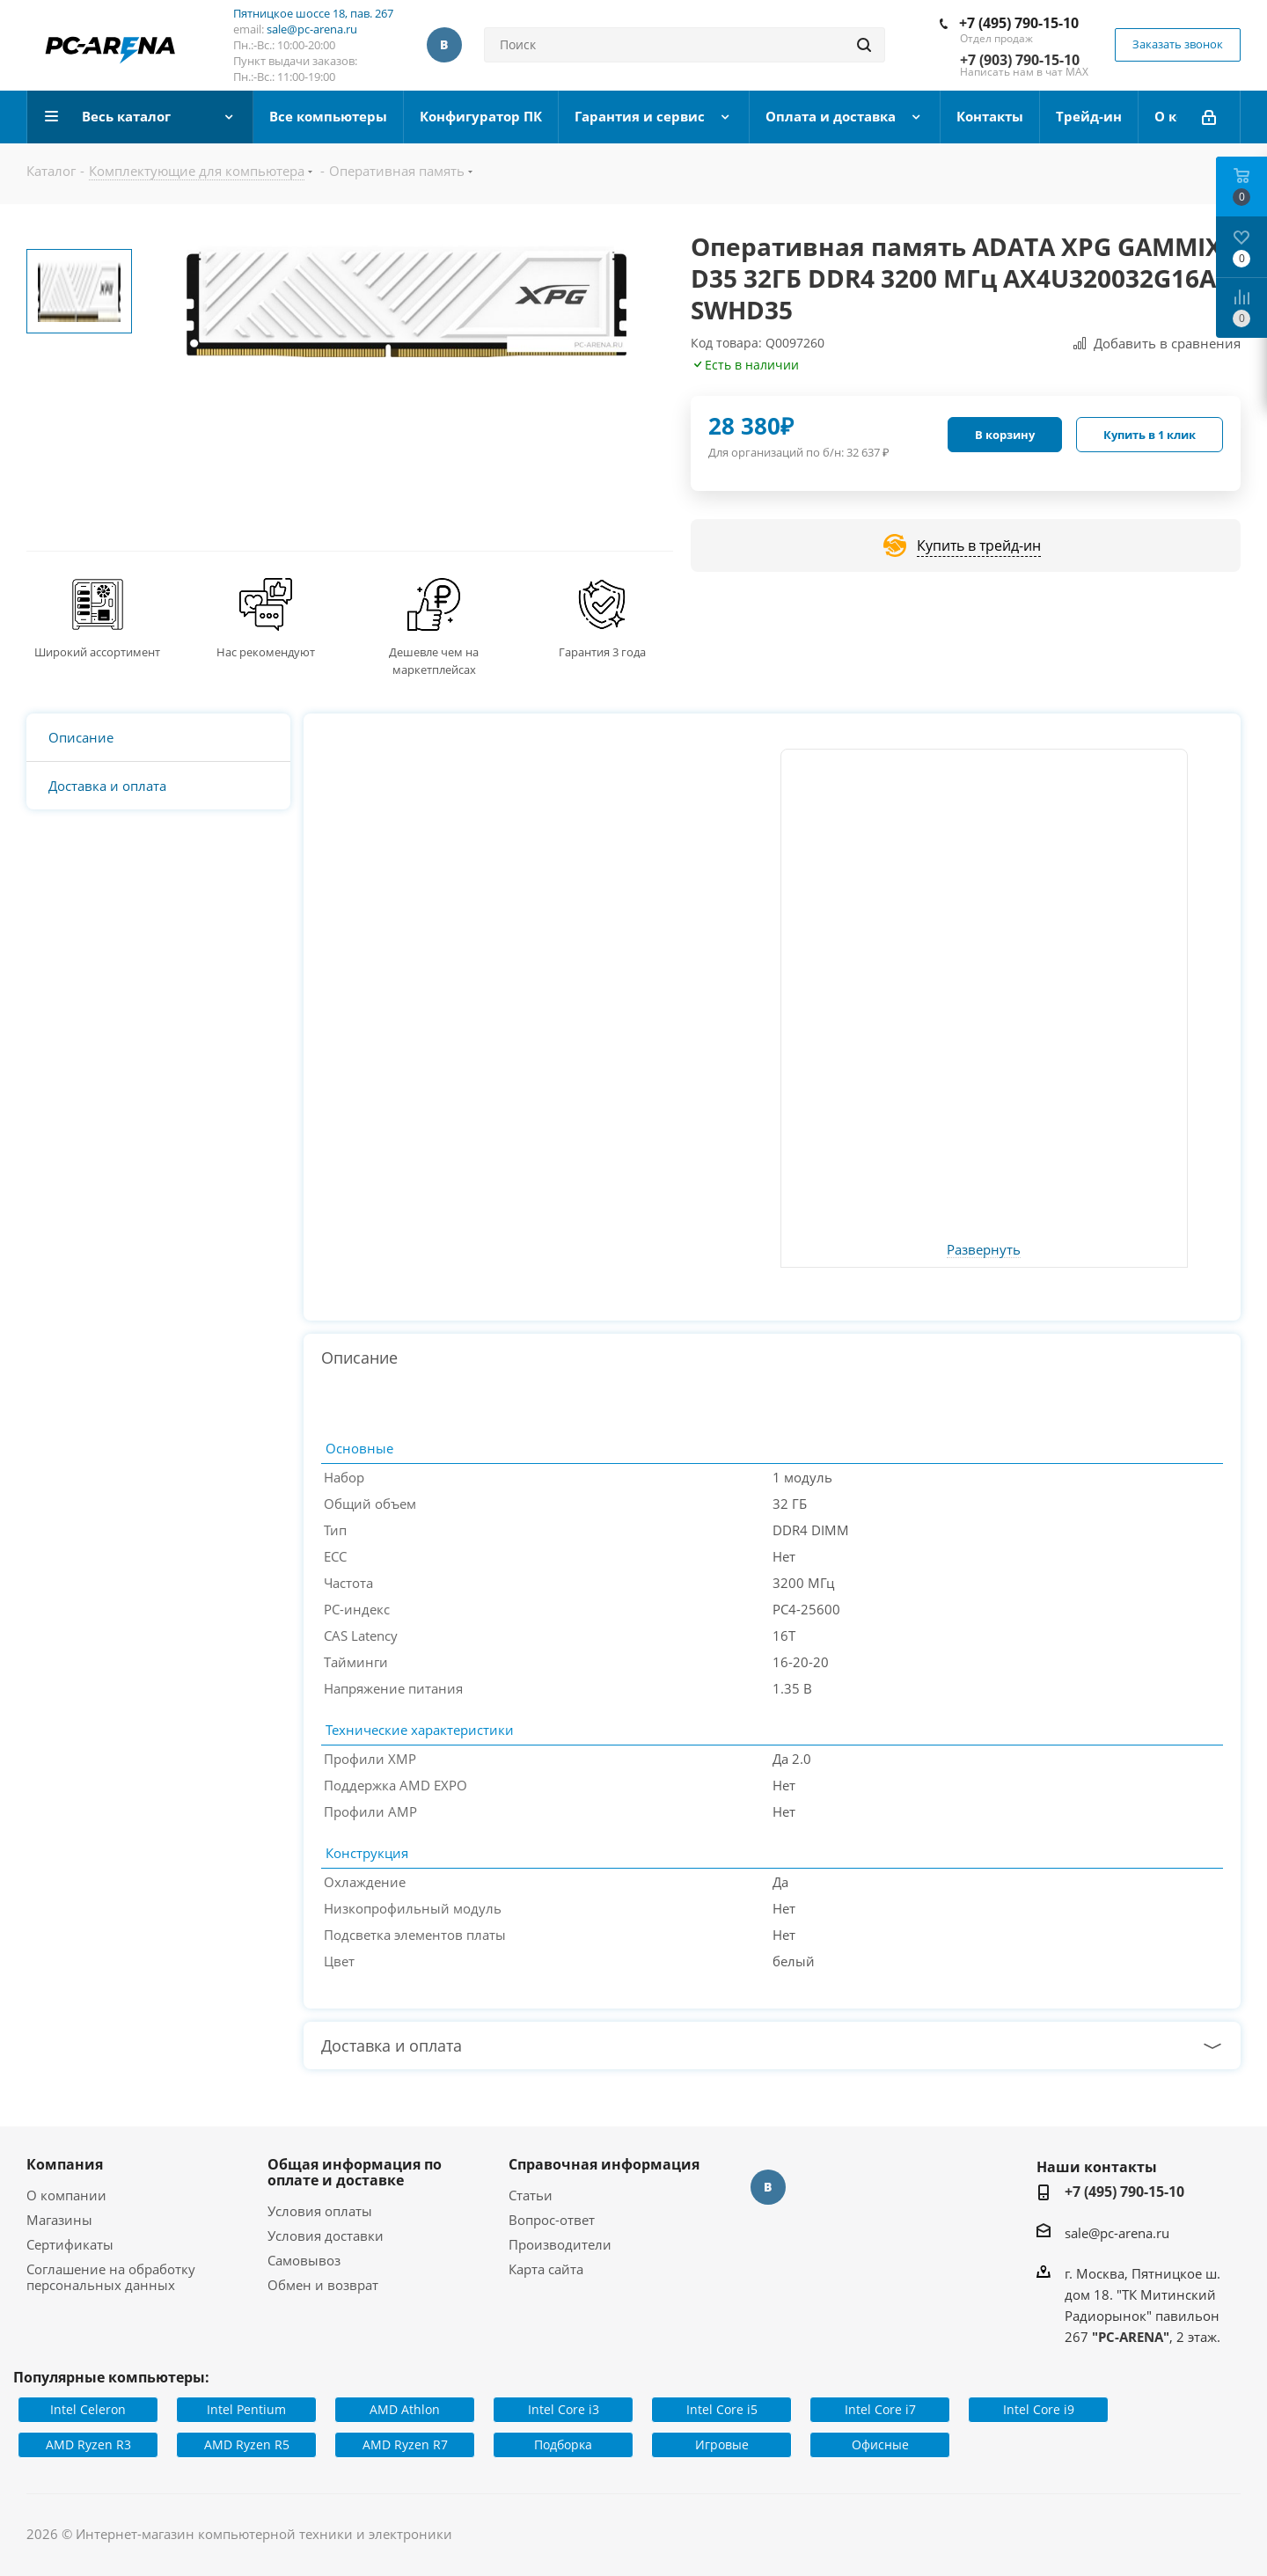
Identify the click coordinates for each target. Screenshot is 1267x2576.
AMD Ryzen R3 (88, 2444)
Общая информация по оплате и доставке (354, 2172)
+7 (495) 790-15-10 (1019, 23)
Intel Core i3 (563, 2409)
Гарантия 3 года (602, 652)
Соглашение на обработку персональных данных (110, 2277)
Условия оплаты (319, 2211)
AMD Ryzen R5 (246, 2444)
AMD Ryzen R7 (405, 2444)
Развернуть (984, 1250)
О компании (66, 2195)
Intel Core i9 (1038, 2409)
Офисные (880, 2444)
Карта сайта (546, 2269)
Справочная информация (604, 2164)
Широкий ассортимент (97, 652)
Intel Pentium (246, 2409)
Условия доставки (325, 2235)
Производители (560, 2244)
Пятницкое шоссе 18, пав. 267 (313, 13)
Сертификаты (70, 2244)
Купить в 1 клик (1149, 435)
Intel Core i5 (722, 2409)
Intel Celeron (88, 2409)
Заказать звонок (1177, 44)
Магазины (59, 2219)
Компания (64, 2164)
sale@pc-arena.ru (312, 29)
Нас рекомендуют (265, 652)
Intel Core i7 (880, 2409)
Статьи (531, 2195)
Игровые (722, 2444)
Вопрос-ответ (552, 2219)
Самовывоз (304, 2260)
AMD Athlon (405, 2409)
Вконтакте (444, 44)
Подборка (563, 2444)
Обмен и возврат (322, 2285)
